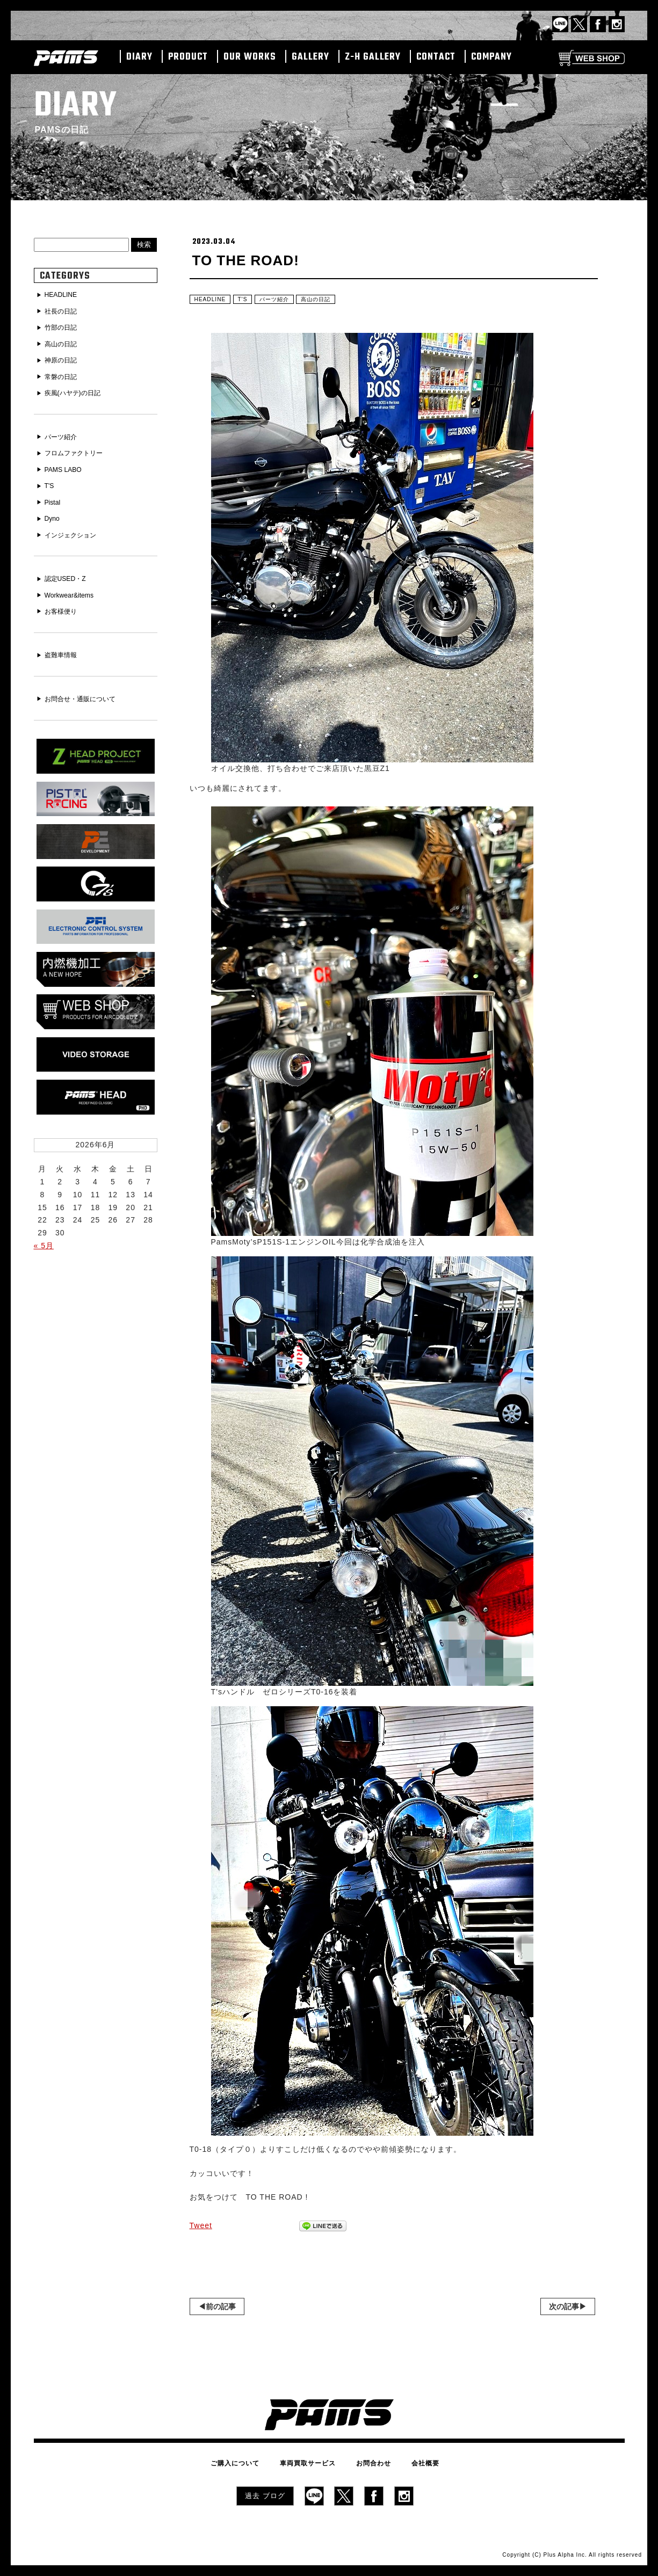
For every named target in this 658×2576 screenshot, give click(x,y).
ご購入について (250, 2464)
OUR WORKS (249, 57)
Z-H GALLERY (373, 57)
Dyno (54, 510)
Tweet (201, 2228)
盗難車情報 (64, 643)
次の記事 (564, 2309)
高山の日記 (330, 300)
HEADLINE (212, 300)
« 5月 (44, 1227)
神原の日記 (64, 357)
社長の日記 (64, 311)
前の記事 (221, 2309)
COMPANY (491, 57)
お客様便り (64, 600)
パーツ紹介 (283, 300)
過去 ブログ (265, 2494)
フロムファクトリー (79, 447)
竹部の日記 (64, 326)
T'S (248, 300)
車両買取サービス (313, 2464)
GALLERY (310, 57)
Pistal (54, 494)
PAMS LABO (66, 463)
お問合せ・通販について (86, 686)
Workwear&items (73, 584)
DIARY (139, 57)
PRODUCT (188, 57)
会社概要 (410, 2464)
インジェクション (75, 526)
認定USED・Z (69, 569)
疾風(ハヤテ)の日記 (77, 389)
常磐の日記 (64, 373)
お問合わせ (368, 2464)
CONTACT (435, 57)
